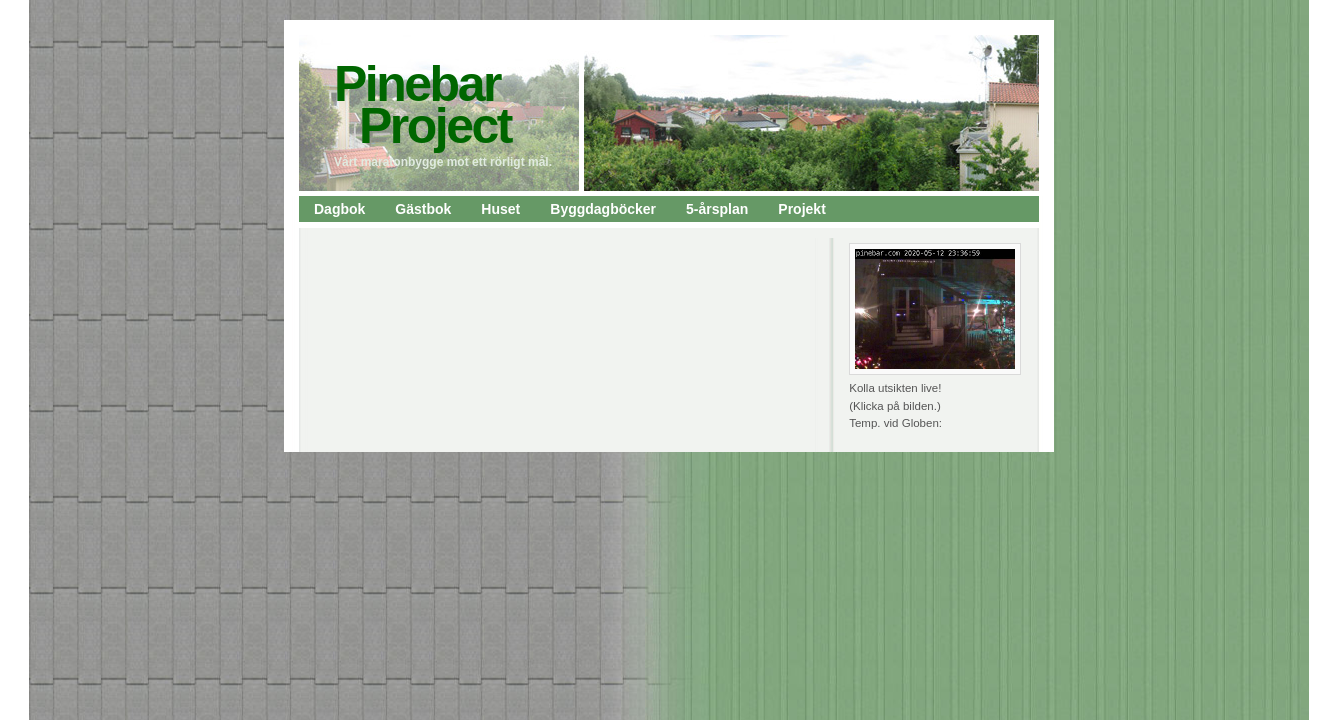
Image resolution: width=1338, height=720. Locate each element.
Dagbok (339, 209)
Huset (500, 209)
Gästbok (423, 209)
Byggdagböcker (603, 209)
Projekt (801, 209)
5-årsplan (717, 209)
